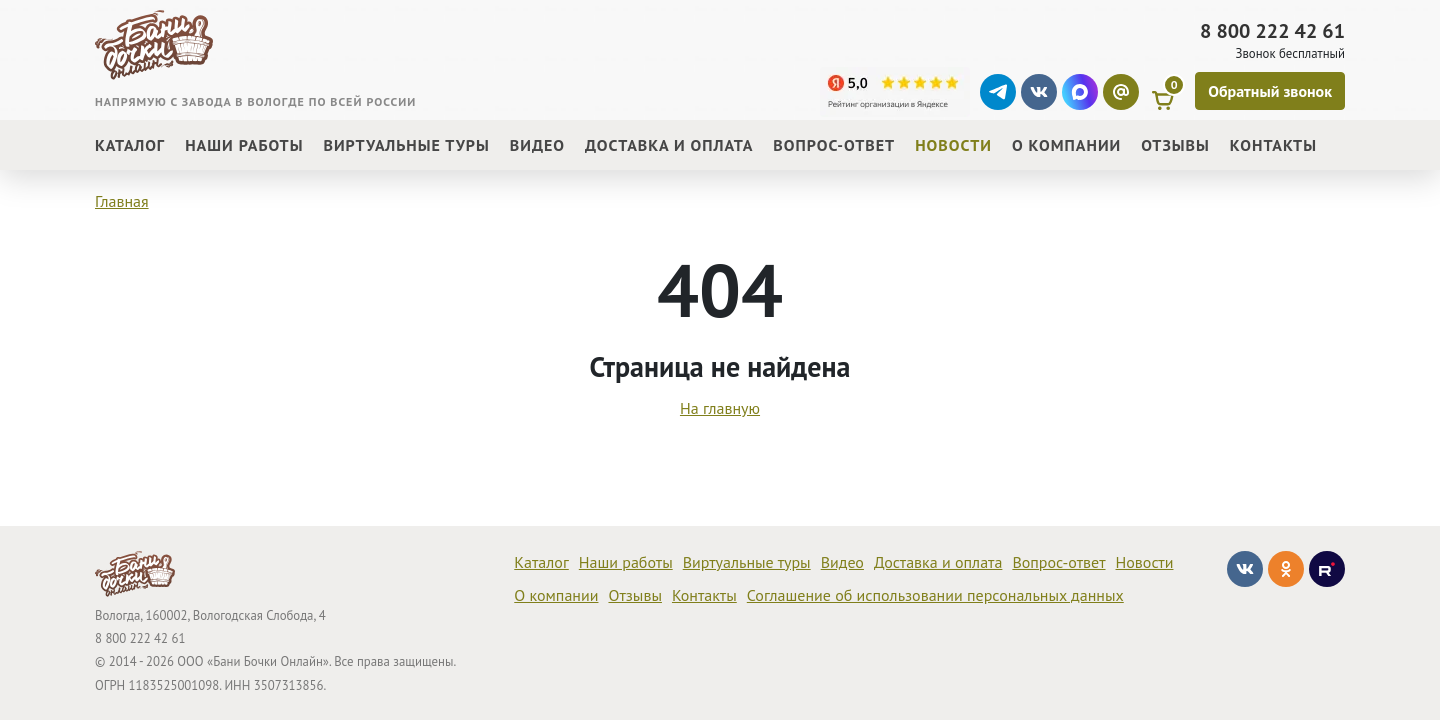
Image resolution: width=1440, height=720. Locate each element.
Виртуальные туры (747, 562)
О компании (556, 595)
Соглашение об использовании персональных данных (935, 595)
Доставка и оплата (938, 562)
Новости (1145, 562)
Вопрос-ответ (1058, 562)
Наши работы (626, 562)
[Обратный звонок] (1270, 91)
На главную (720, 408)
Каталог (541, 562)
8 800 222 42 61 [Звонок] (1272, 31)
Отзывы (634, 595)
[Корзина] (1167, 92)
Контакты (704, 595)
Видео (842, 562)
